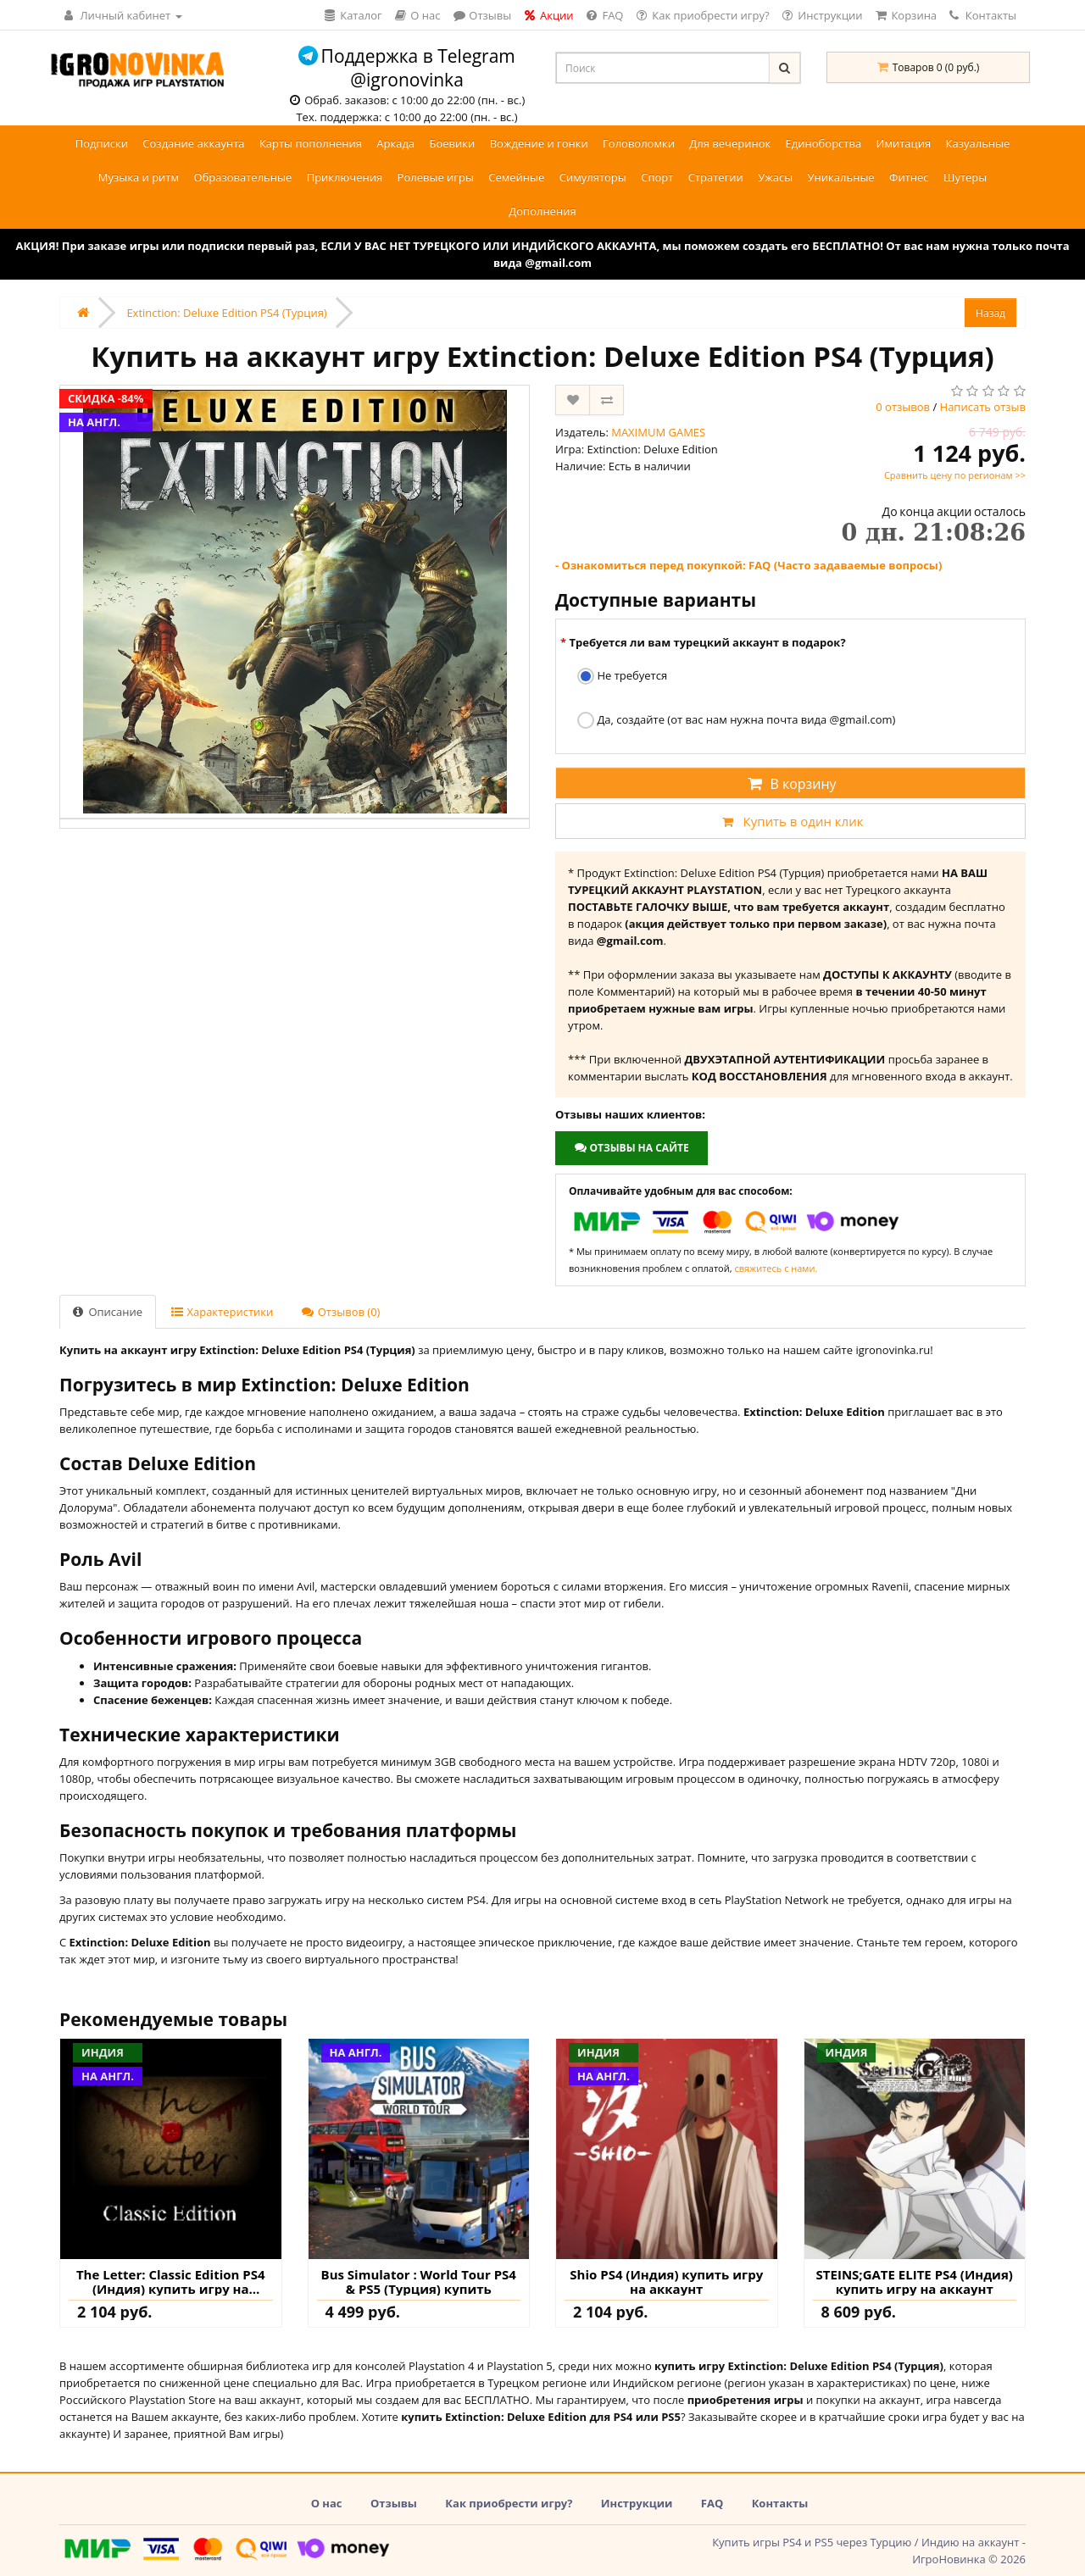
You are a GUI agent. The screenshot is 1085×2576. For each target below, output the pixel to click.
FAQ (712, 2503)
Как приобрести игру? (508, 2503)
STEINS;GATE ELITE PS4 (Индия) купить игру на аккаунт (914, 2282)
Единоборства (824, 143)
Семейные (516, 177)
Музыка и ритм (138, 177)
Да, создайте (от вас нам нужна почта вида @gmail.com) (736, 721)
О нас (326, 2503)
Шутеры (965, 177)
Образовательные (242, 177)
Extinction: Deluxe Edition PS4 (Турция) (226, 312)
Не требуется (622, 677)
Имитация (904, 143)
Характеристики (222, 1311)
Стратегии (715, 177)
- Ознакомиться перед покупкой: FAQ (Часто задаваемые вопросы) (748, 565)
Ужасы (775, 177)
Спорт (657, 177)
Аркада (395, 143)
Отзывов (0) (341, 1311)
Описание (107, 1311)
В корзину (790, 783)
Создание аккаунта (193, 143)
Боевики (452, 143)
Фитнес (909, 177)
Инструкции (637, 2503)
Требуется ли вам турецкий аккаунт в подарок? (707, 642)
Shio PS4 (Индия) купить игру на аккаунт (666, 2282)
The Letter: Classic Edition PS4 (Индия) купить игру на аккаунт (170, 2282)
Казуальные (978, 143)
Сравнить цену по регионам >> (955, 475)
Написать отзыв (983, 406)
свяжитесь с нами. (775, 1268)
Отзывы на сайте (631, 1148)
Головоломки (639, 143)
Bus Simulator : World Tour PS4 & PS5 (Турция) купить (418, 2282)
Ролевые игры (436, 177)
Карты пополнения (310, 143)
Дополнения (542, 211)
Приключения (345, 177)
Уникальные (841, 177)
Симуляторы (592, 177)
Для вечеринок (730, 143)
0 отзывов (903, 406)
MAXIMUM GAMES (658, 432)
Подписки (101, 143)
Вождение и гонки (539, 143)
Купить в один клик (790, 821)
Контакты (982, 15)
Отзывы (393, 2503)
